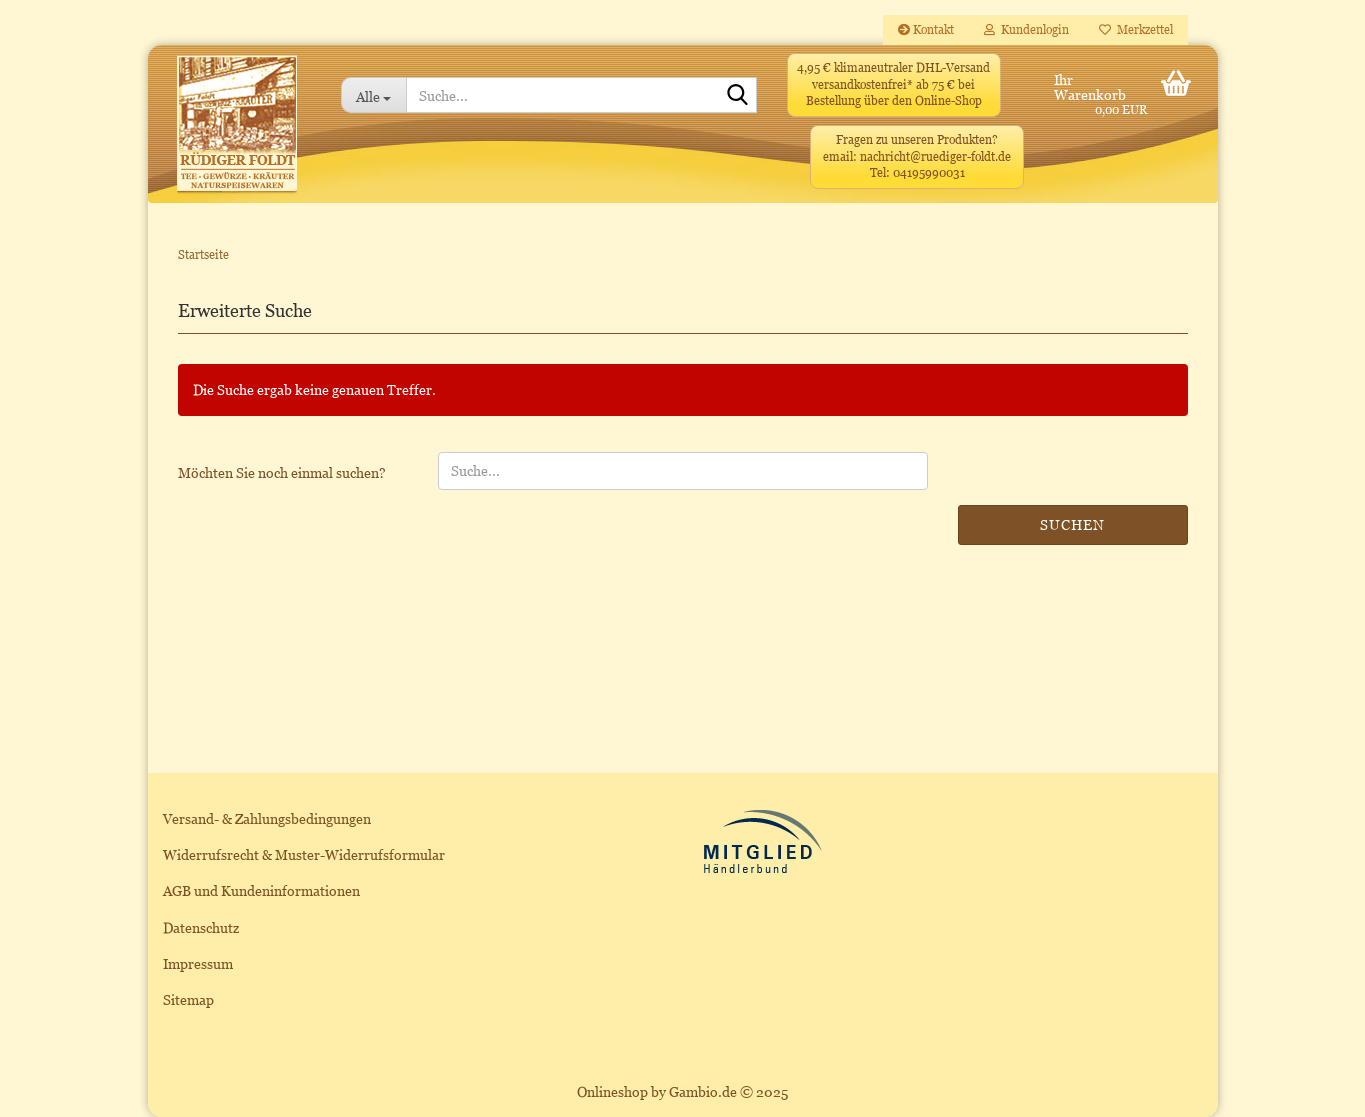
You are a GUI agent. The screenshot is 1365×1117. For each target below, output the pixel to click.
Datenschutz (201, 927)
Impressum (198, 963)
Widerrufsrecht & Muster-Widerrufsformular (304, 854)
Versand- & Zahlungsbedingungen (267, 818)
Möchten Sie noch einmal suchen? (282, 472)
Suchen (1072, 524)
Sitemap (188, 999)
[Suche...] (373, 95)
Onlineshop (612, 1091)
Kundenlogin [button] (1026, 29)
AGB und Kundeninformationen (261, 890)
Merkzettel (1136, 29)
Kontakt (926, 29)
